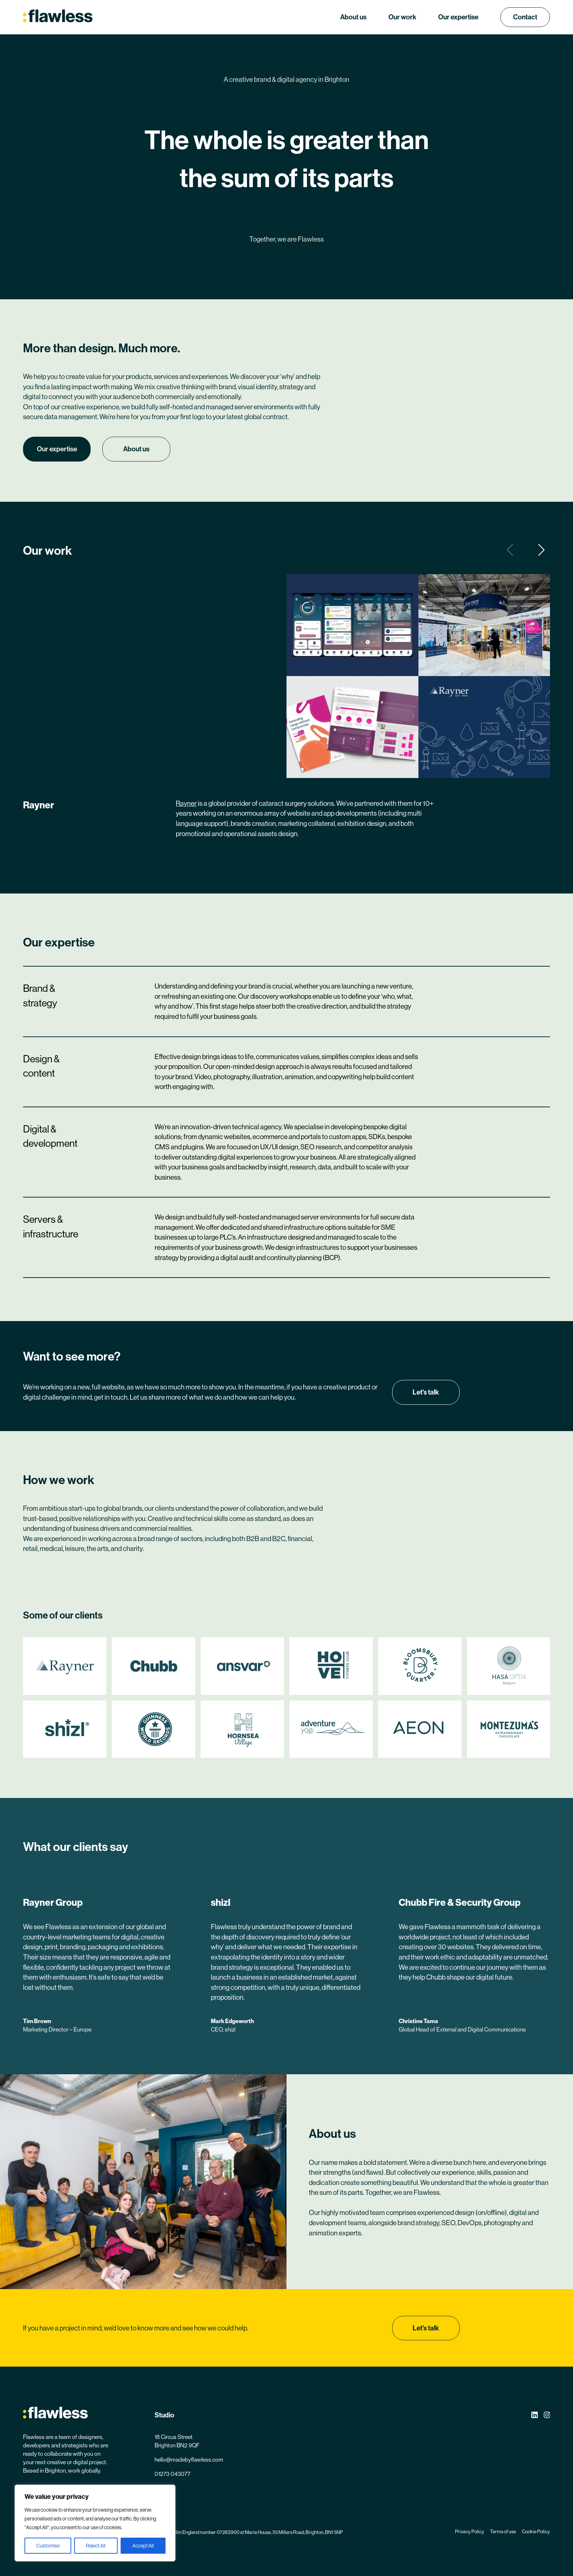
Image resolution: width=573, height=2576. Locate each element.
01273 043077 (172, 2474)
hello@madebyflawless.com (189, 2460)
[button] (541, 550)
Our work (402, 17)
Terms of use (503, 2531)
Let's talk (426, 1392)
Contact (525, 17)
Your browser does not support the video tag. (155, 640)
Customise (48, 2546)
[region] (95, 2523)
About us (353, 17)
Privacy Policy (469, 2531)
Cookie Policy (536, 2531)
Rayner (186, 803)
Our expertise (458, 17)
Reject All (96, 2546)
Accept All (143, 2546)
